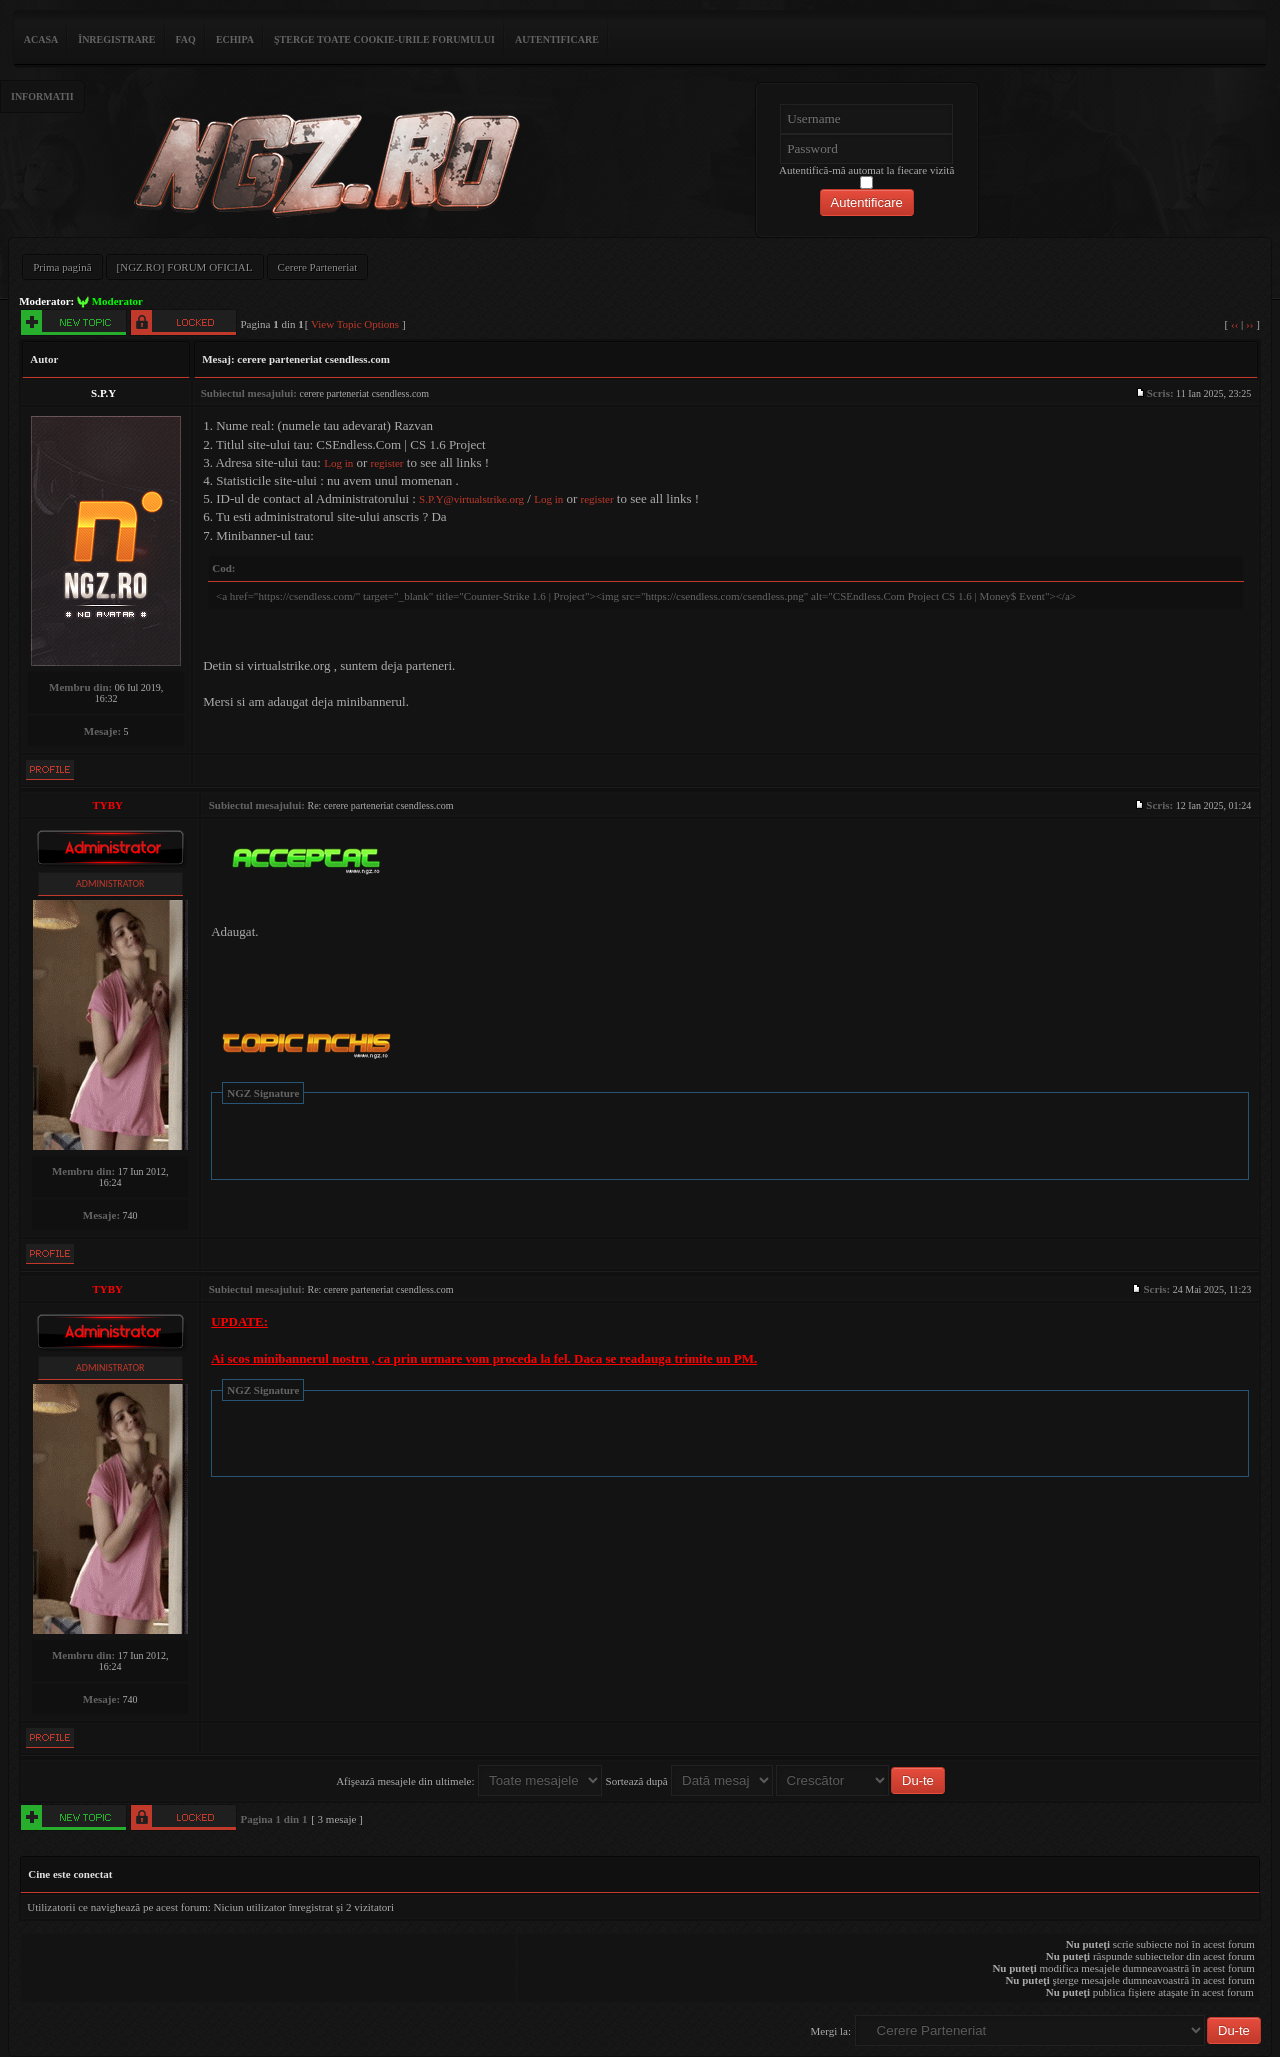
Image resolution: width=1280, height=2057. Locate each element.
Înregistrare (116, 39)
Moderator (117, 301)
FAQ (186, 39)
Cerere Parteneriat (318, 267)
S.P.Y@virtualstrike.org (471, 499)
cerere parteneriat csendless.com (313, 359)
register (387, 463)
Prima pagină (62, 267)
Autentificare (557, 39)
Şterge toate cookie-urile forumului (384, 39)
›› (1249, 324)
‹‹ (1234, 324)
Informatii (42, 96)
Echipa (235, 39)
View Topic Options (355, 324)
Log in (338, 463)
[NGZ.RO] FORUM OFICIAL (185, 267)
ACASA (41, 39)
